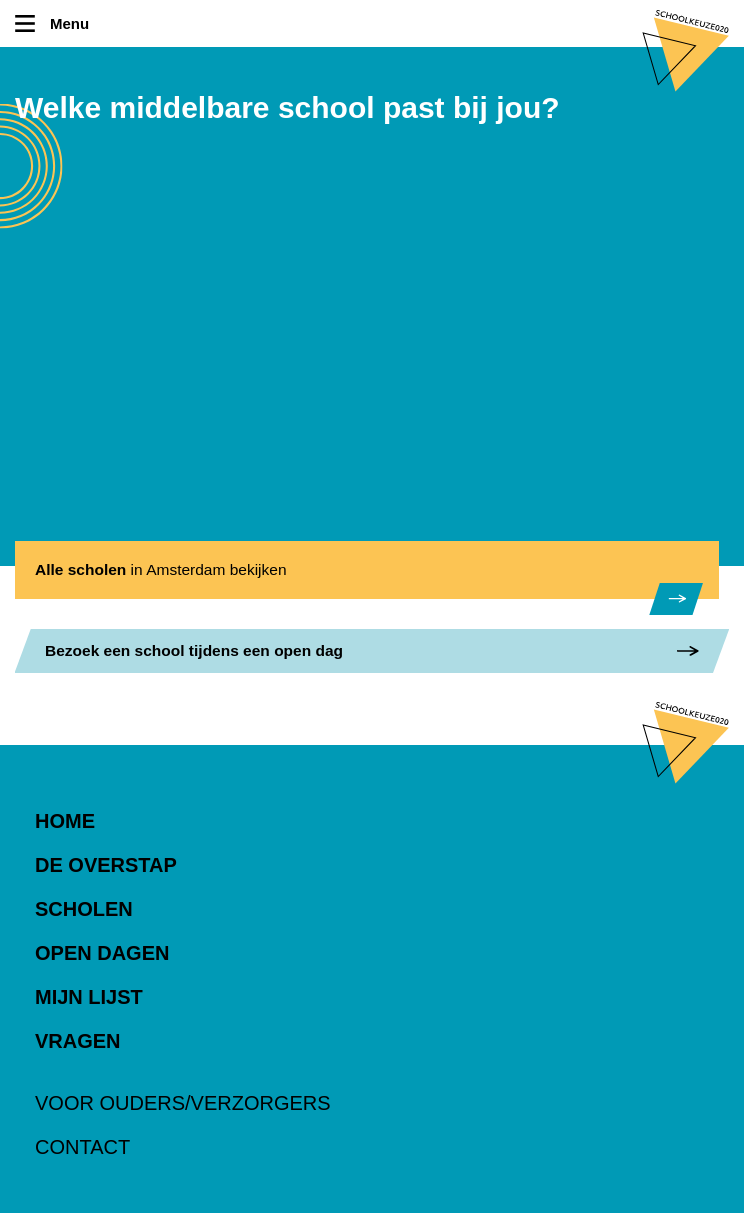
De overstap (106, 865)
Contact (82, 1147)
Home (65, 821)
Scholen (84, 909)
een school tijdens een (194, 650)
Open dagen (102, 953)
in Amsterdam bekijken (161, 569)
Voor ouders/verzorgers (183, 1103)
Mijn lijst (89, 997)
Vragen (78, 1041)
